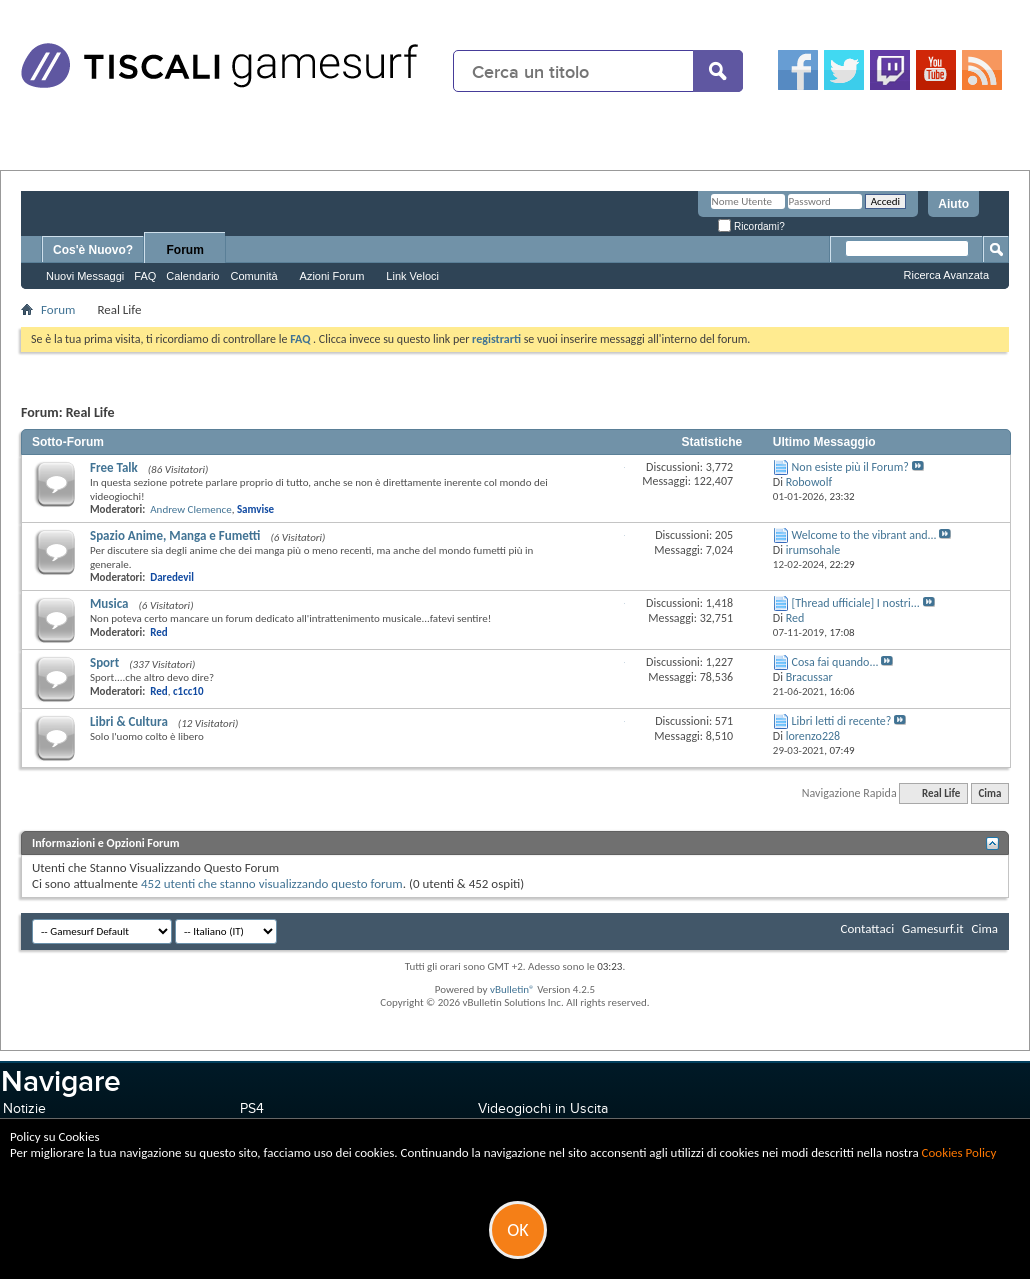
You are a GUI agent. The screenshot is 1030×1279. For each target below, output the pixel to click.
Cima (989, 793)
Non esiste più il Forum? (850, 467)
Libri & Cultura (129, 721)
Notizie (24, 1108)
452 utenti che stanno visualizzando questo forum (272, 883)
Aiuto (953, 204)
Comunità (253, 276)
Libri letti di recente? (842, 721)
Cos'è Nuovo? (93, 250)
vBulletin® (512, 989)
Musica (109, 603)
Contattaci (868, 928)
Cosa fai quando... (835, 662)
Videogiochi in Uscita (543, 1108)
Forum (185, 250)
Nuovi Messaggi (85, 276)
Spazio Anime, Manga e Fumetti (175, 535)
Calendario (192, 276)
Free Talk (114, 467)
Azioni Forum (332, 276)
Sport (104, 662)
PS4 (252, 1108)
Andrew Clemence (190, 509)
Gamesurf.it (932, 928)
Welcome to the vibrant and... (864, 535)
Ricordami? (751, 226)
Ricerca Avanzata (946, 275)
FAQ (145, 276)
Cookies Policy (959, 1152)
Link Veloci (412, 276)
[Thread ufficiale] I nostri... (856, 603)
